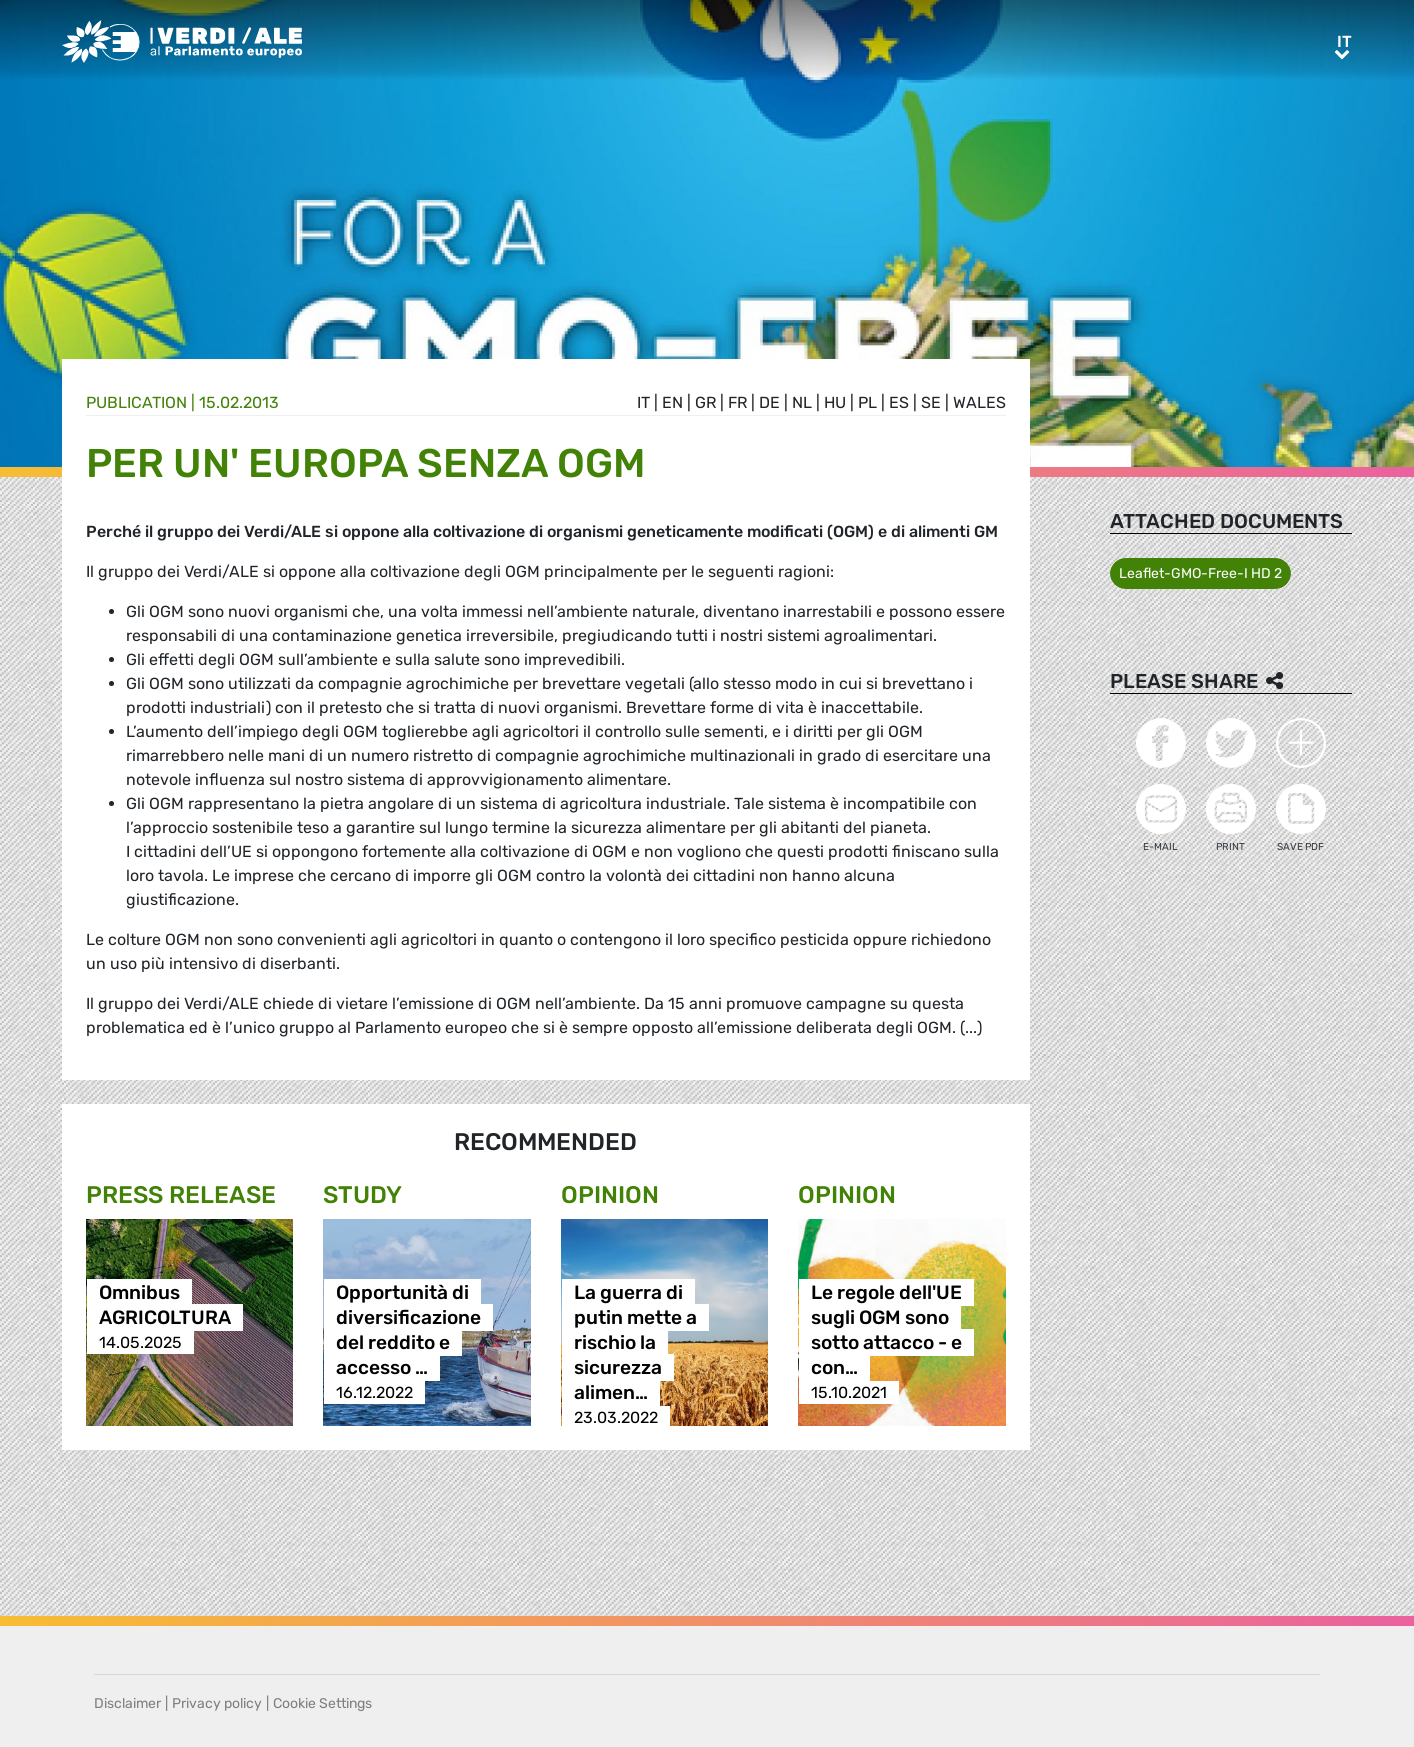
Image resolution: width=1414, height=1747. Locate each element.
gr (705, 402)
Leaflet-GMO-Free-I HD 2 (1200, 573)
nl (802, 402)
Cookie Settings (322, 1703)
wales (979, 402)
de (769, 402)
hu (835, 402)
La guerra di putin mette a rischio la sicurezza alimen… (635, 1342)
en (672, 402)
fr (737, 402)
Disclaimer (127, 1703)
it (643, 402)
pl (867, 402)
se (931, 402)
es (899, 402)
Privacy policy (217, 1703)
